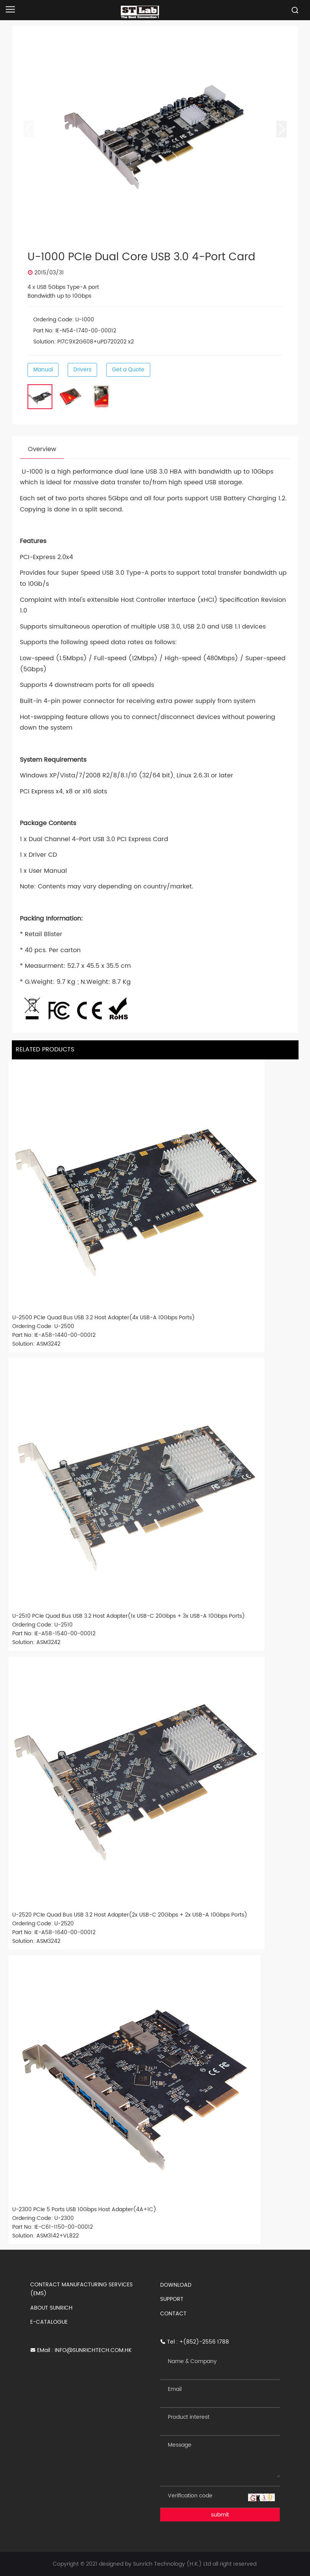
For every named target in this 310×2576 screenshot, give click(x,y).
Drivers (82, 369)
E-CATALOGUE (49, 2322)
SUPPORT (171, 2299)
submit (220, 2514)
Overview (42, 449)
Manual (43, 369)
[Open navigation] (10, 9)
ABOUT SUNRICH (51, 2308)
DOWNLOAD (176, 2285)
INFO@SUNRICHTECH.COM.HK (93, 2350)
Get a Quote (128, 369)
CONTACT (173, 2313)
